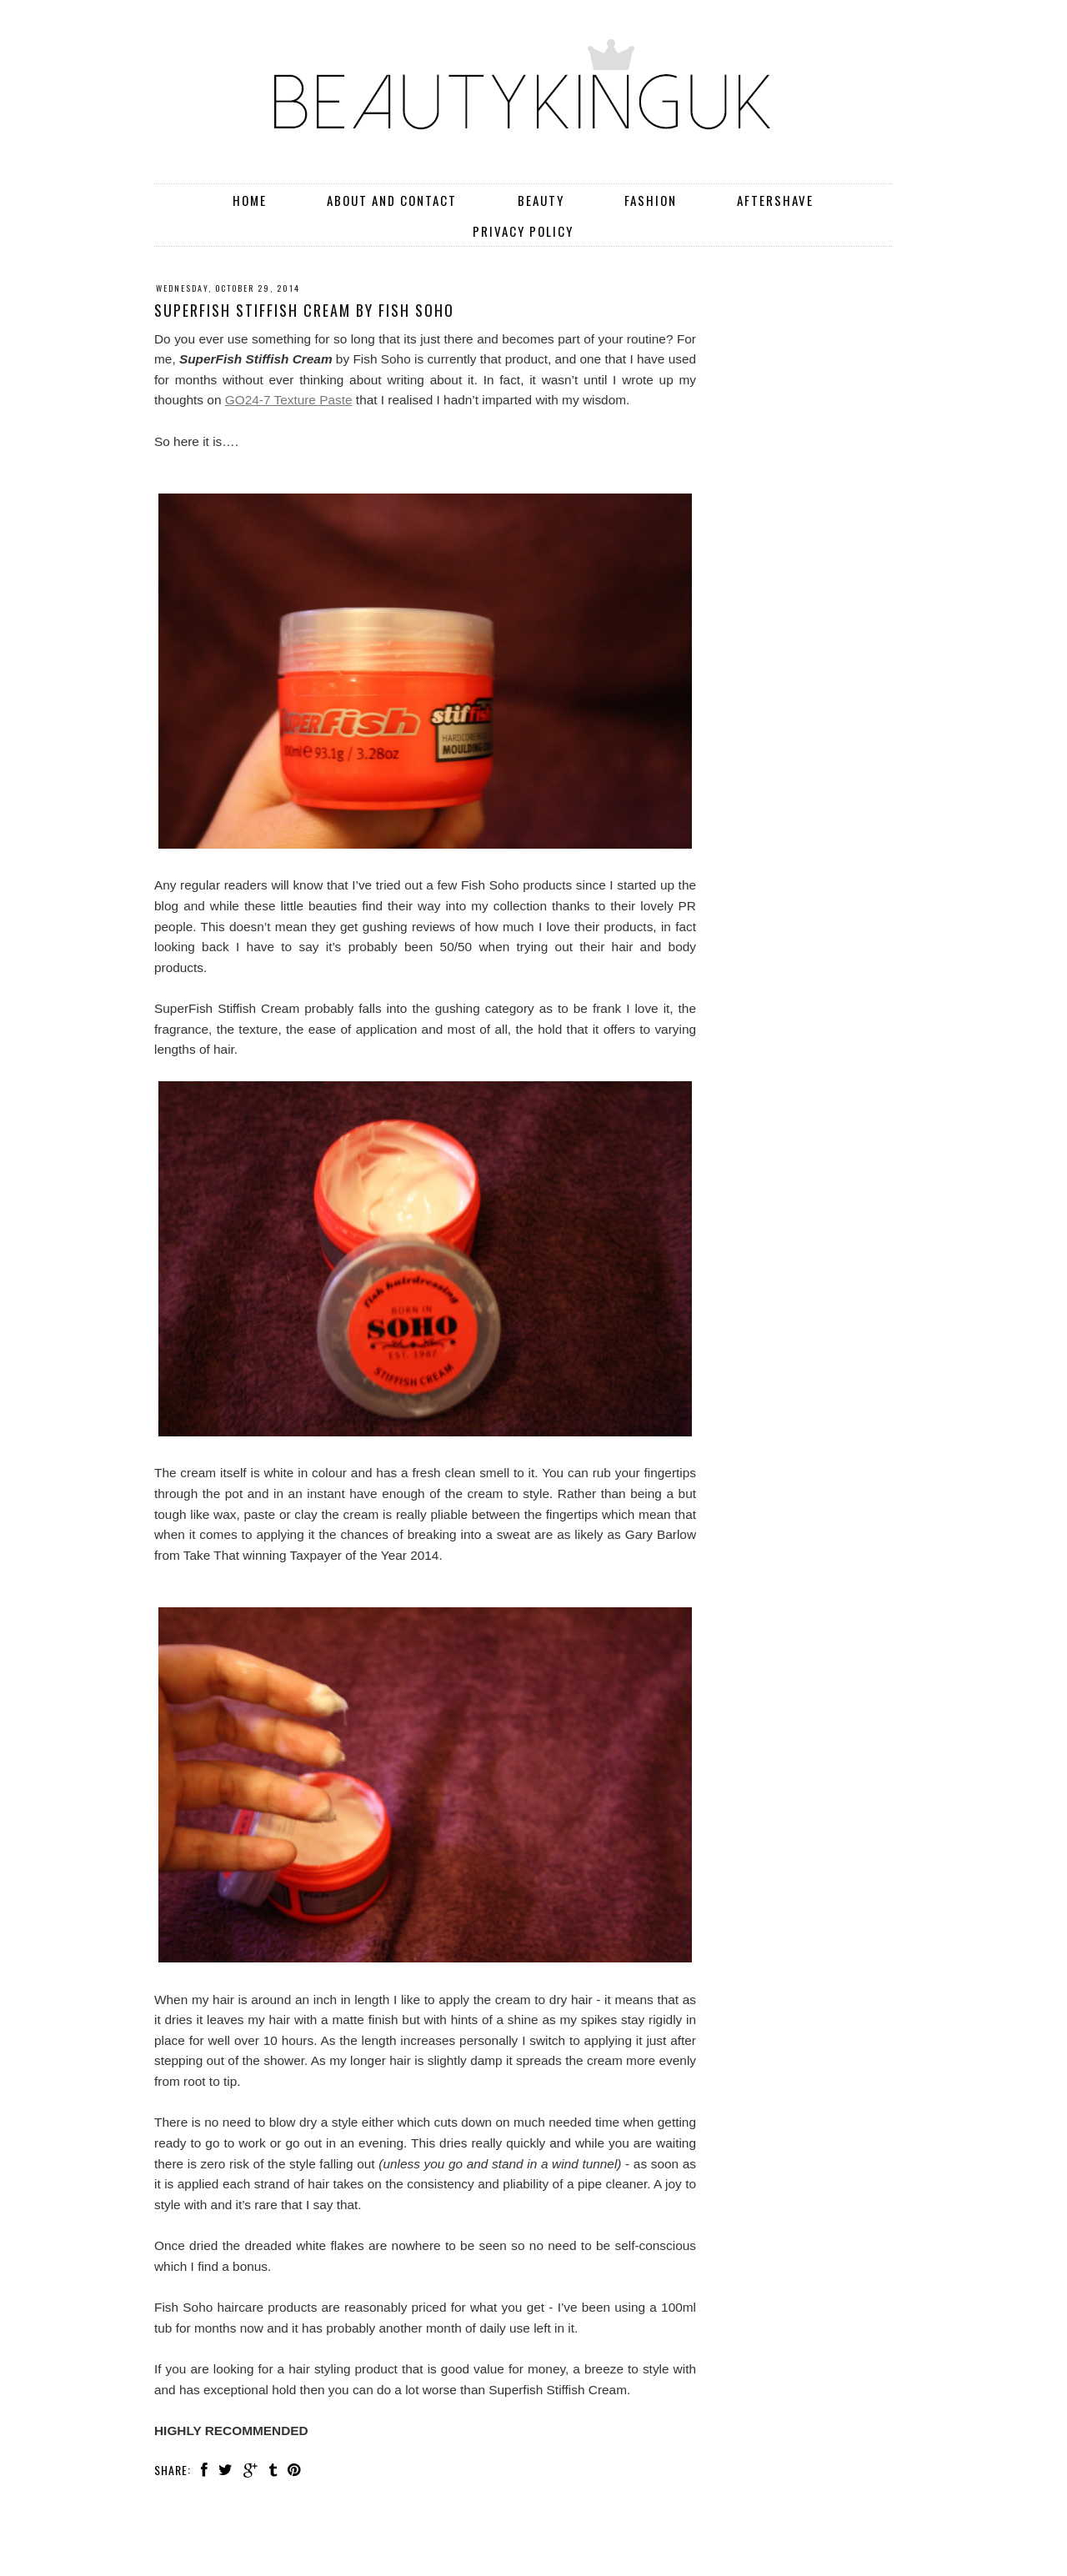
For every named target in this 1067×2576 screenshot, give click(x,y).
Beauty (541, 200)
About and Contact (392, 200)
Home (250, 200)
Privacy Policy (523, 231)
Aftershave (775, 200)
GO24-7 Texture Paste (289, 400)
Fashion (650, 200)
